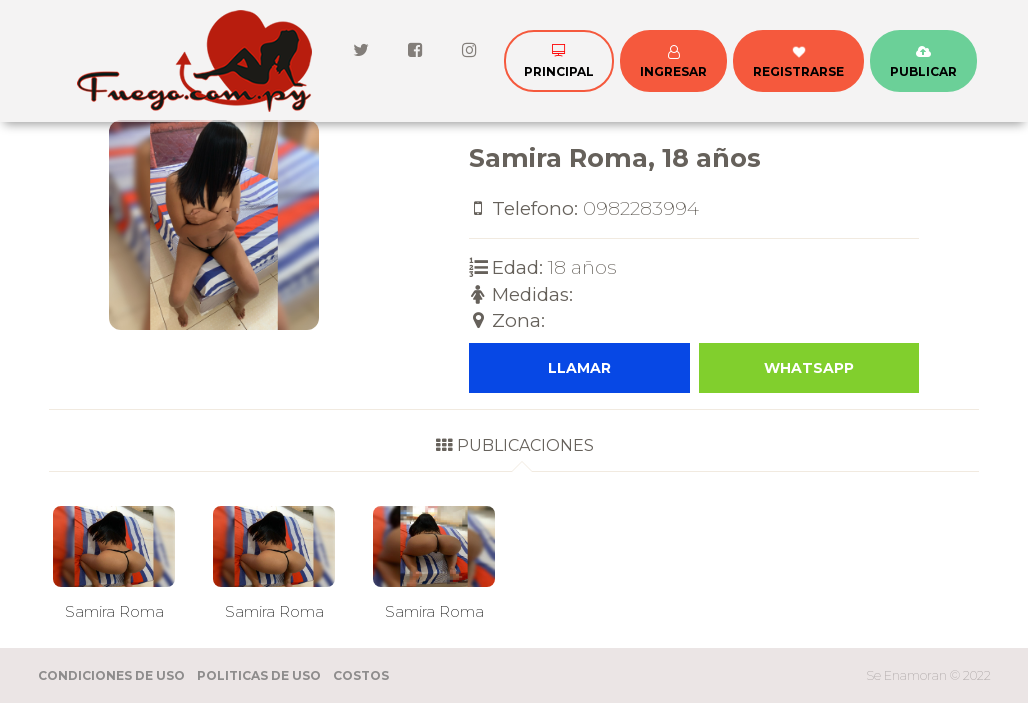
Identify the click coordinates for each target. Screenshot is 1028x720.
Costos (361, 675)
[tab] (514, 452)
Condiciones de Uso (111, 675)
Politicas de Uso (259, 675)
